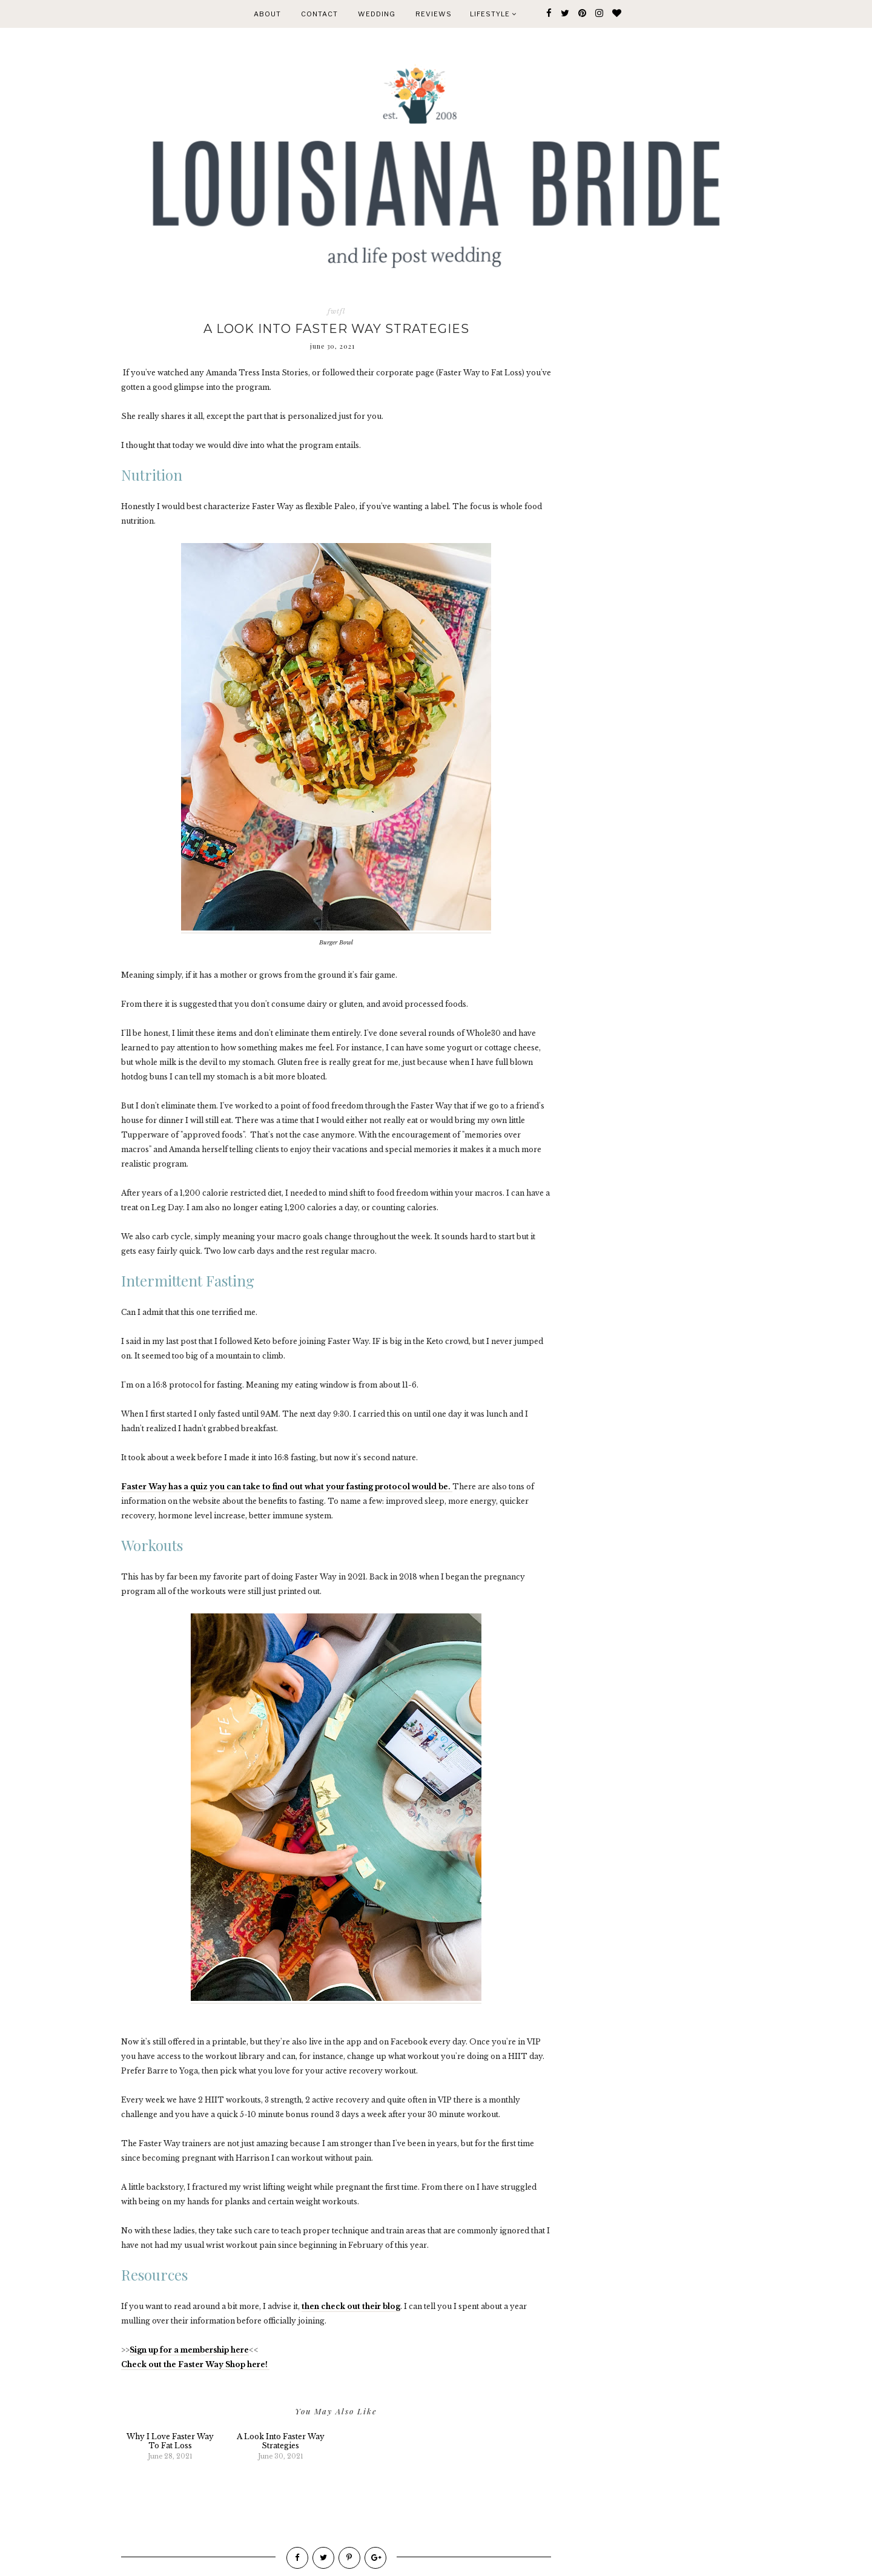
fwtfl (336, 311)
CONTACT (319, 14)
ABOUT (267, 14)
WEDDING (376, 14)
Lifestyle (493, 14)
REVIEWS (433, 14)
